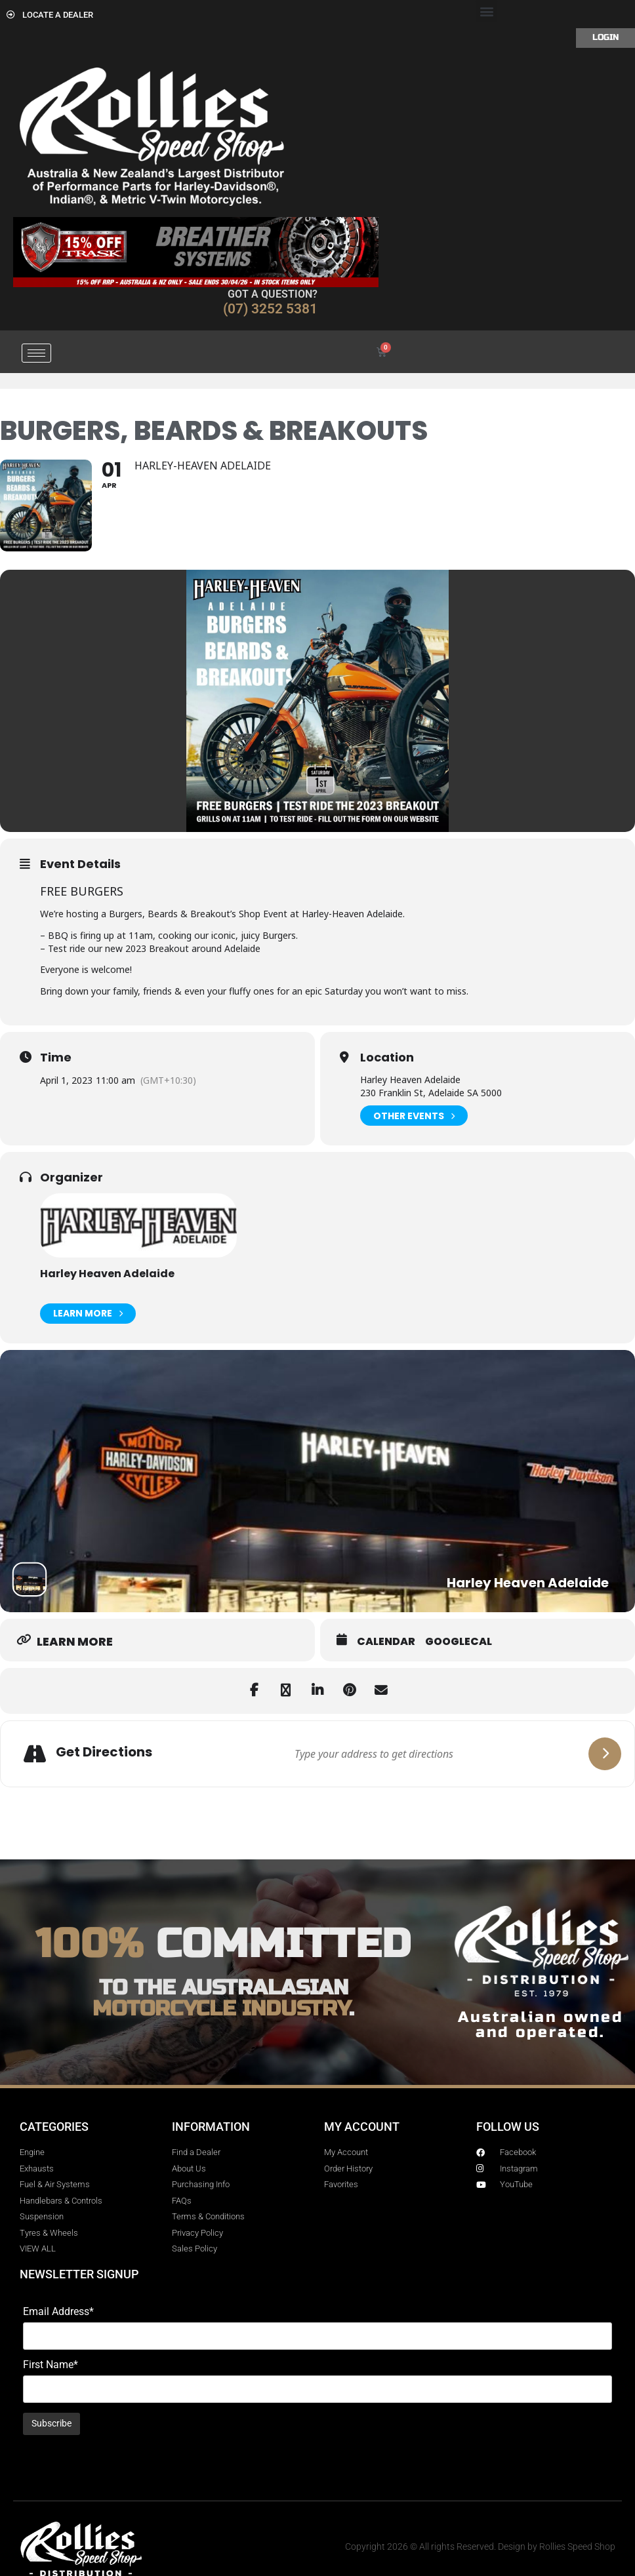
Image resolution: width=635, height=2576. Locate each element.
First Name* (50, 2365)
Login (605, 37)
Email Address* (58, 2312)
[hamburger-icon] (36, 353)
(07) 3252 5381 (270, 309)
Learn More (88, 1313)
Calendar (386, 1641)
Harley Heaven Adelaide (107, 1273)
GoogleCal (458, 1641)
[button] (486, 11)
